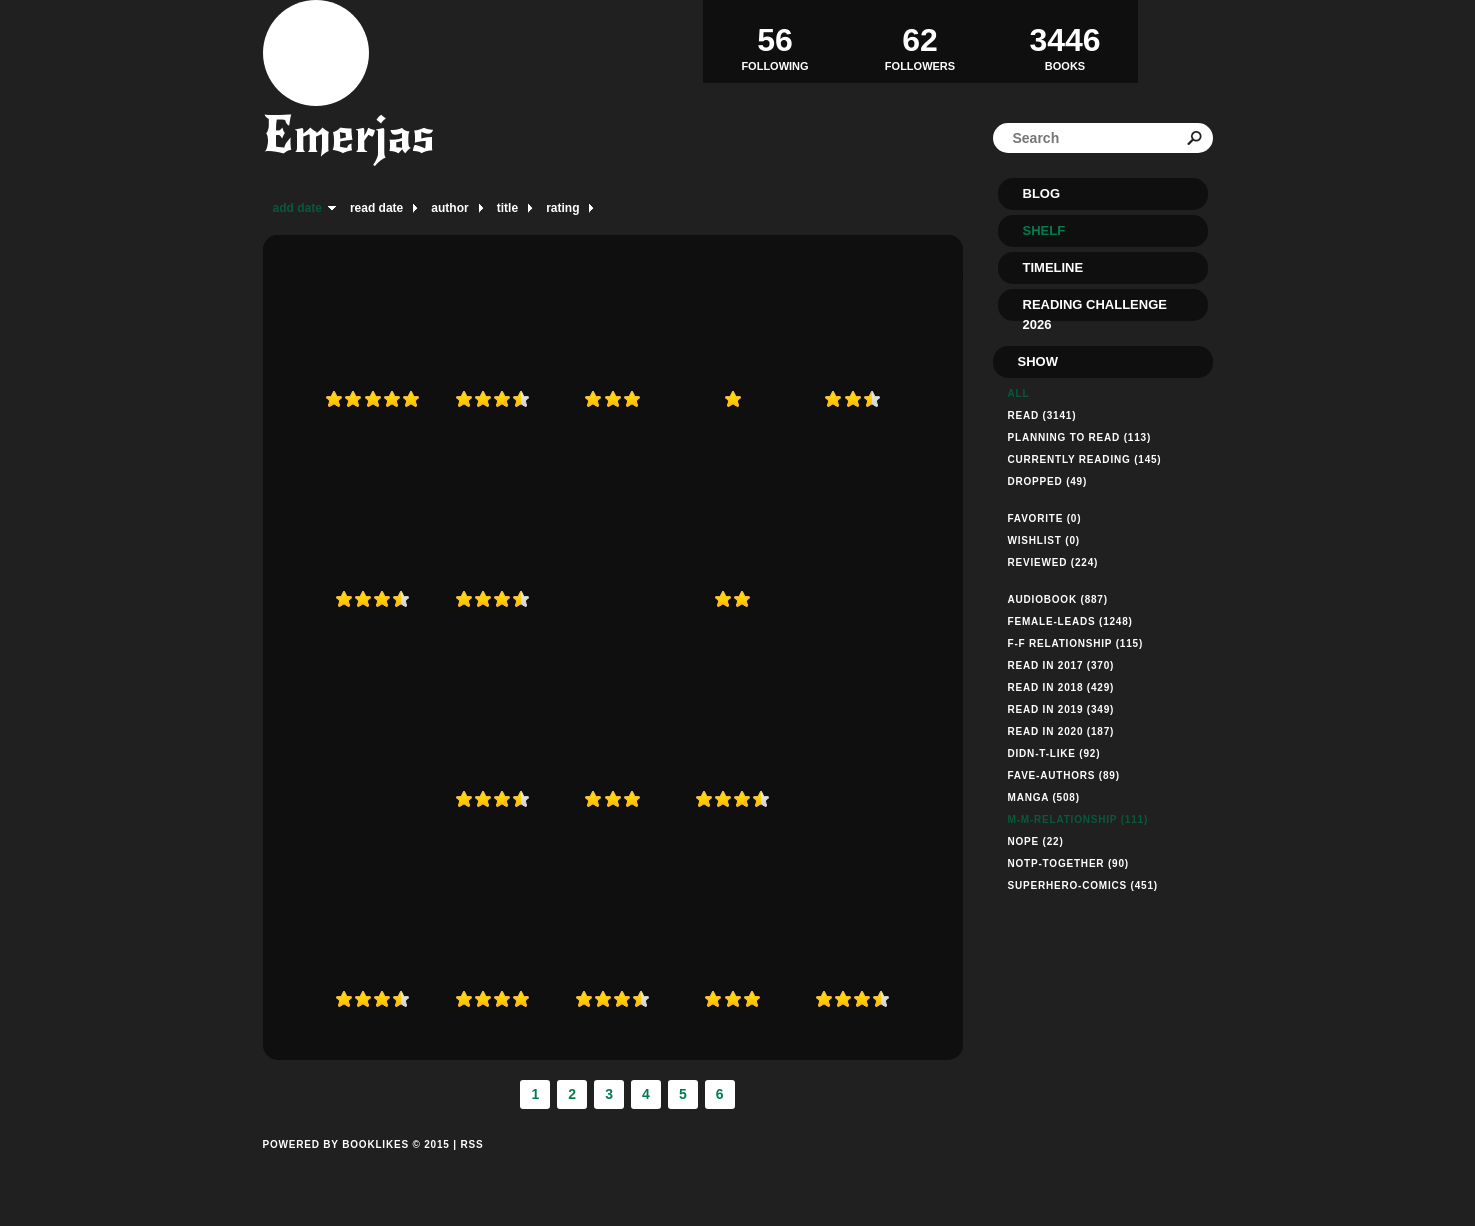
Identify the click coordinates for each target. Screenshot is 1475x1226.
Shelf (1044, 230)
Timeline (1053, 267)
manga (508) (1044, 797)
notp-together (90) (1068, 863)
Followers (920, 41)
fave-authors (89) (1064, 775)
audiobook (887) (1058, 599)
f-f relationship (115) (1076, 643)
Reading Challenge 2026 (1095, 309)
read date (376, 208)
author (449, 208)
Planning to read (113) (1080, 437)
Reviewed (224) (1053, 562)
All (1019, 393)
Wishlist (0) (1044, 540)
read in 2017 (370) (1061, 665)
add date (297, 208)
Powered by (356, 1167)
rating (562, 208)
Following (775, 41)
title (507, 208)
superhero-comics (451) (1083, 885)
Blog (1042, 193)
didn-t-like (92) (1054, 753)
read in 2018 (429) (1061, 687)
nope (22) (1036, 841)
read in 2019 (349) (1061, 709)
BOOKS (1065, 41)
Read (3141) (1042, 415)
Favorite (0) (1045, 518)
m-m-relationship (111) (1078, 819)
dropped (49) (1048, 481)
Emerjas (349, 135)
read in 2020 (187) (1061, 731)
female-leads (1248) (1070, 621)
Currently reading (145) (1085, 459)
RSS (471, 1144)
